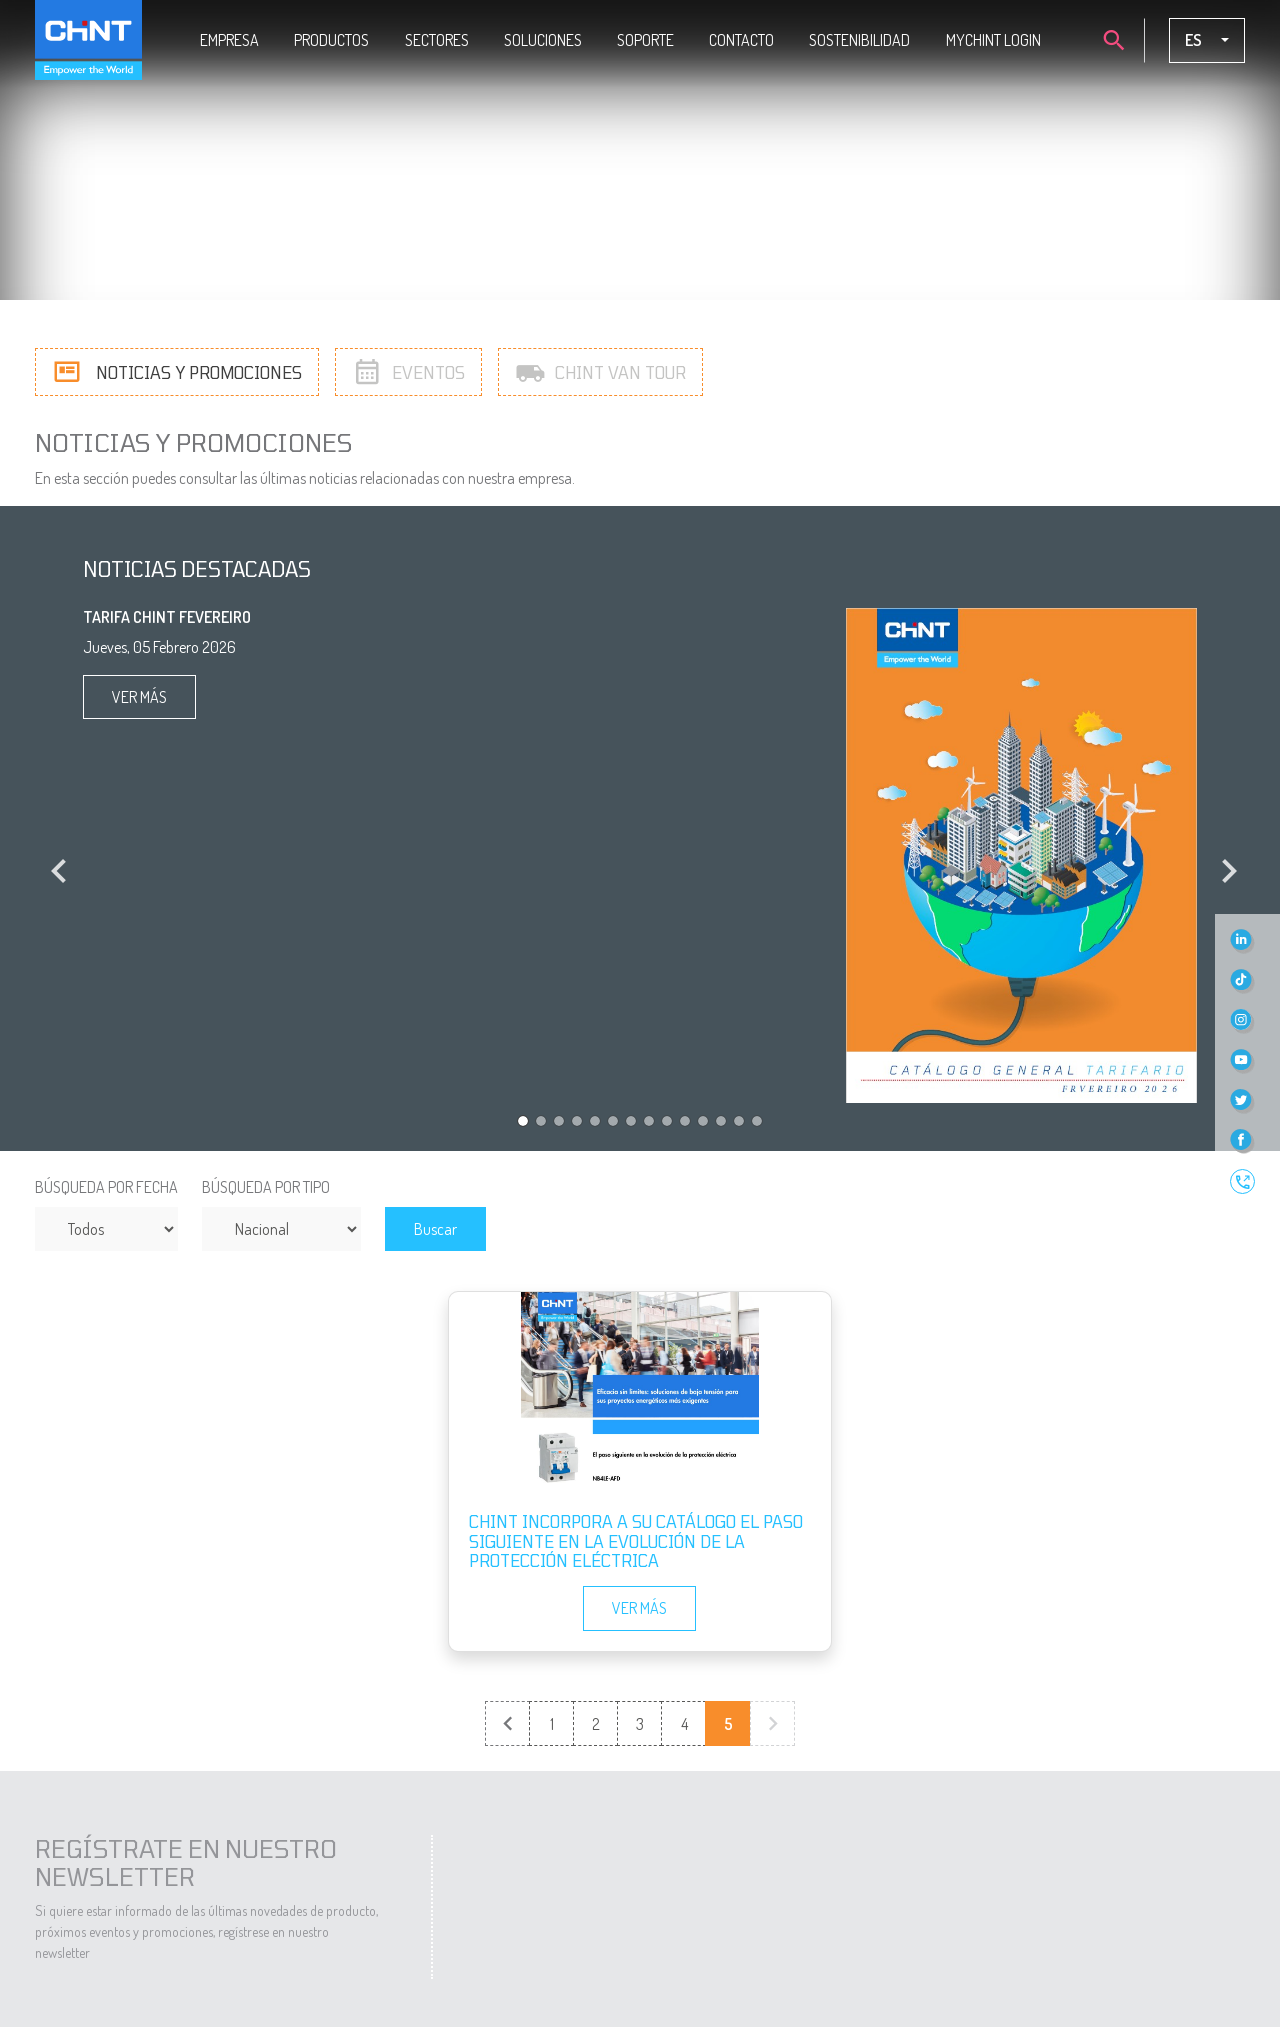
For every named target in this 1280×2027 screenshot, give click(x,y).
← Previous (508, 1724)
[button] (55, 855)
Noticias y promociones (177, 371)
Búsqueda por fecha (106, 1187)
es (1195, 40)
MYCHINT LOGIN (993, 40)
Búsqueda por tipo (266, 1187)
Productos (331, 40)
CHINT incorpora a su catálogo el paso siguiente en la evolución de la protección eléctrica (636, 1540)
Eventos (408, 371)
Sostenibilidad (859, 40)
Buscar (435, 1229)
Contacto (741, 40)
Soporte (645, 40)
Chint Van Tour (600, 371)
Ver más (139, 697)
